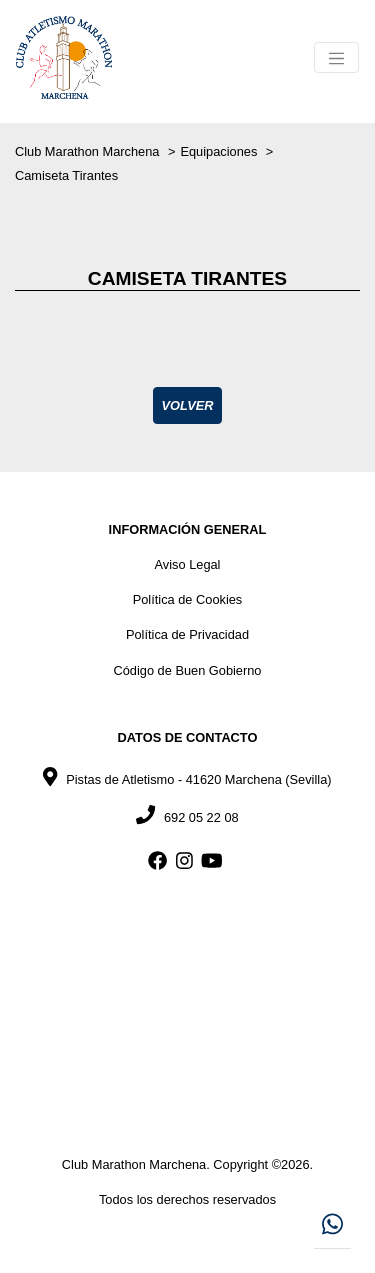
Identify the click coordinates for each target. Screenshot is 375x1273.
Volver (188, 405)
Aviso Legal (188, 564)
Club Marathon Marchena (89, 151)
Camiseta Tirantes (66, 175)
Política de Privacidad (187, 634)
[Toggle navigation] (336, 57)
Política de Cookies (188, 599)
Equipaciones (220, 151)
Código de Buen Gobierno (188, 670)
